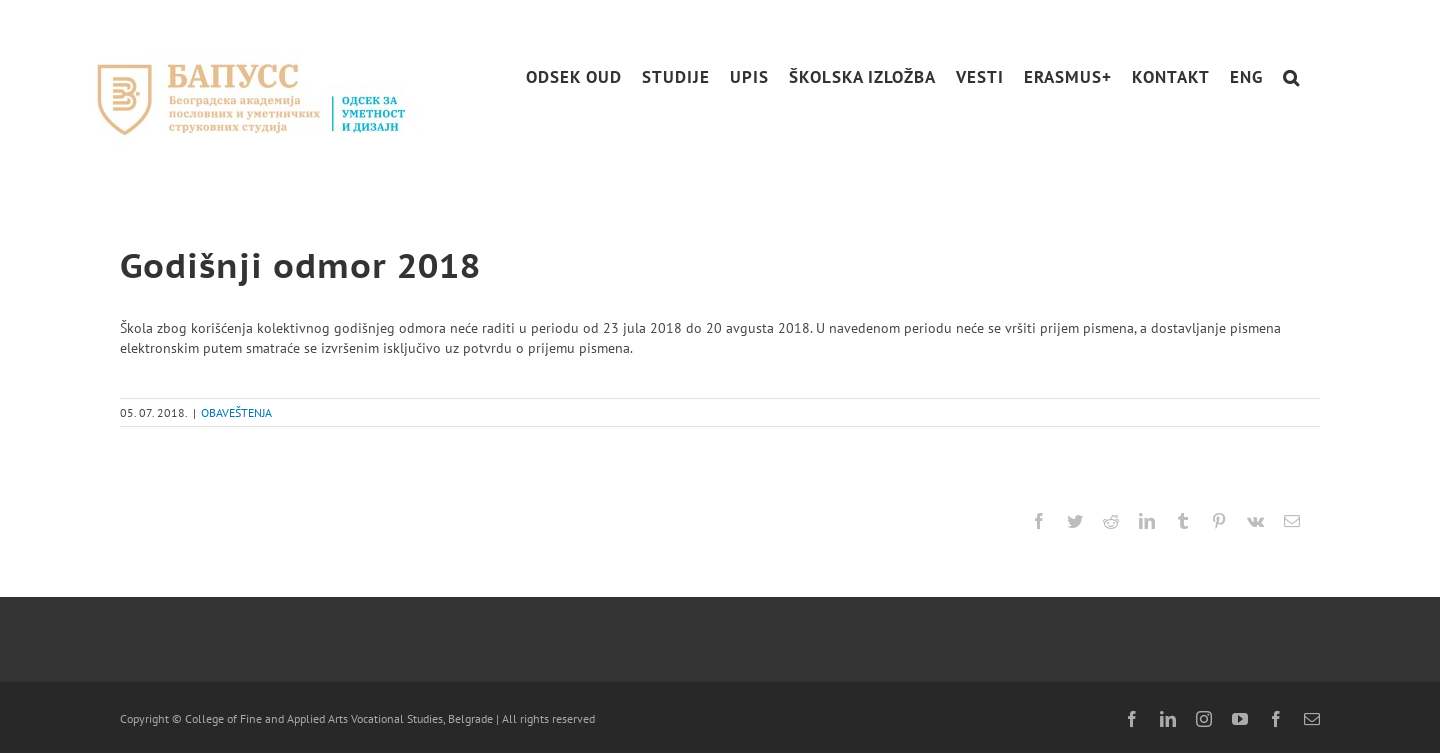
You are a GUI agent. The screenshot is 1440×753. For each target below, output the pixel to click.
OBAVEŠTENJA (236, 412)
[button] (1291, 77)
